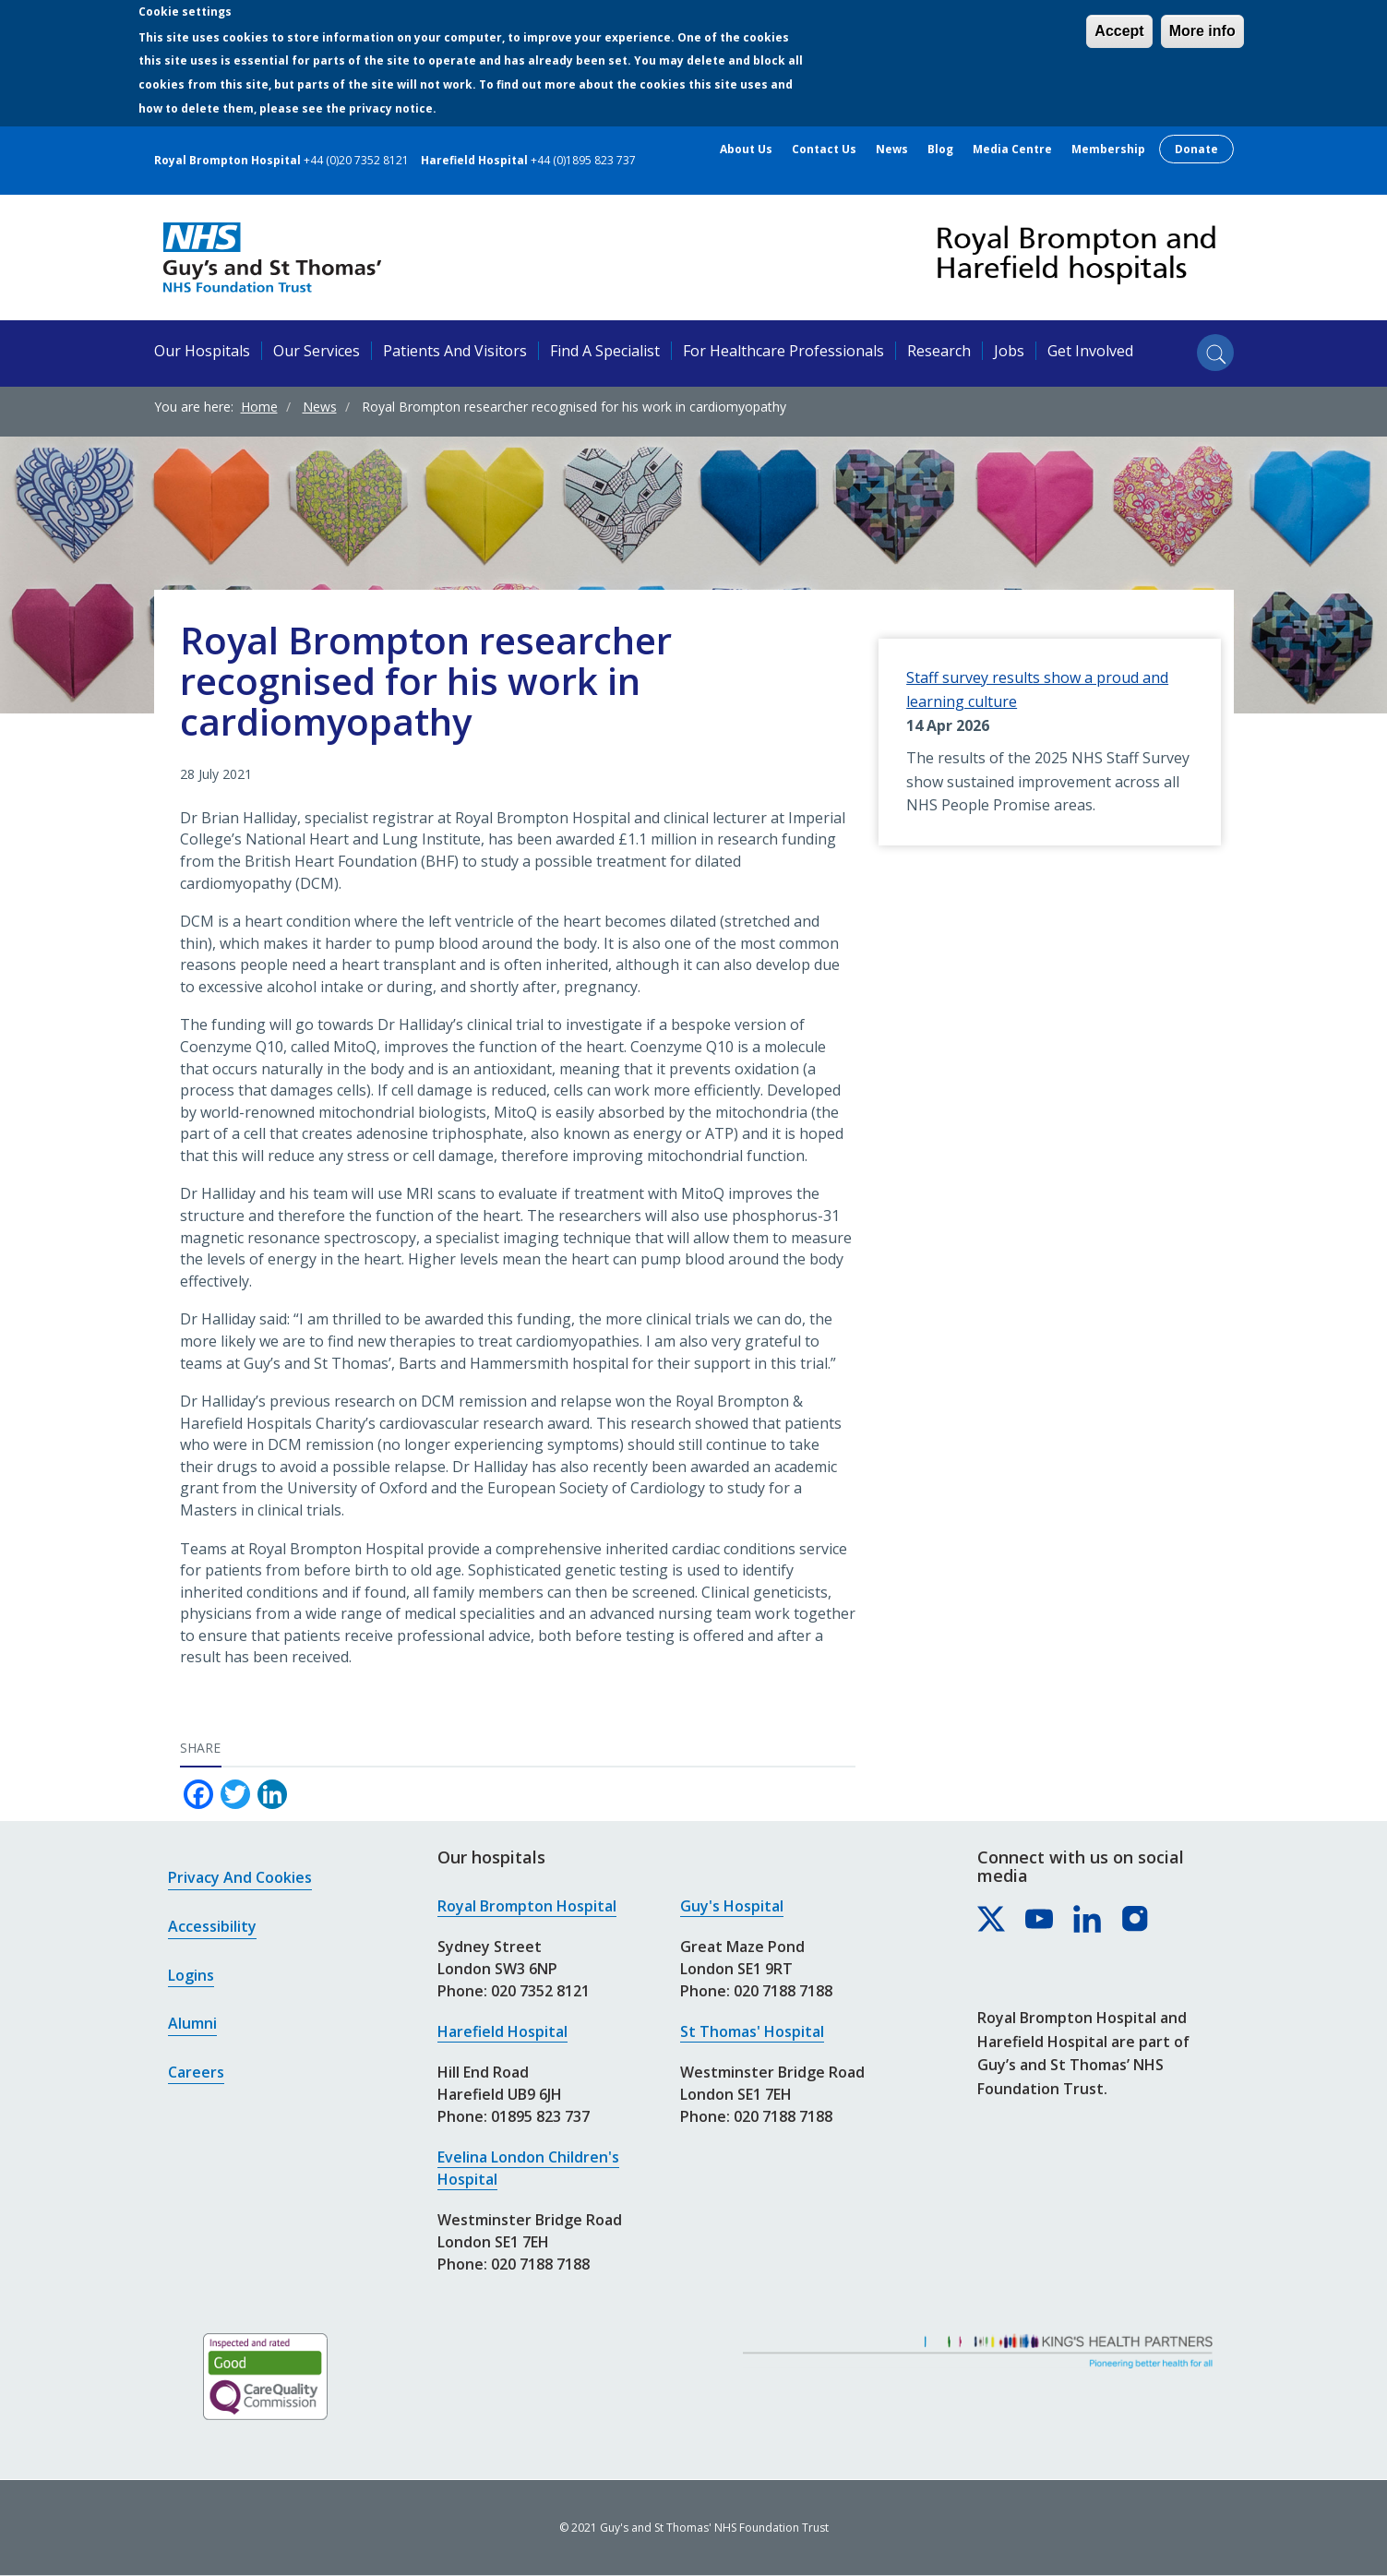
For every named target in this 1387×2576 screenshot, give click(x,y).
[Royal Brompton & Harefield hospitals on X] (992, 1919)
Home (259, 406)
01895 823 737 (540, 2116)
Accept (1118, 31)
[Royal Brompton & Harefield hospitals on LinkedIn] (1088, 1919)
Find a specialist (605, 350)
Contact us (824, 149)
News (892, 149)
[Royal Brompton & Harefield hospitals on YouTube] (1040, 1919)
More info (1202, 31)
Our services (316, 350)
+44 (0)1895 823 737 (583, 160)
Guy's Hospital (731, 1906)
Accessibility (212, 1926)
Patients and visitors (455, 350)
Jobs (1009, 350)
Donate (1196, 149)
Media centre (1012, 149)
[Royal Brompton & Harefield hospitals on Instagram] (1136, 1919)
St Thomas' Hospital (752, 2031)
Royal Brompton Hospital (526, 1906)
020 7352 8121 (540, 1991)
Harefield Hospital (502, 2031)
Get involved (1090, 350)
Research (939, 350)
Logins (191, 1975)
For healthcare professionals (783, 350)
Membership (1108, 149)
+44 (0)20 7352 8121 (356, 160)
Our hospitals (202, 350)
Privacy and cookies (240, 1877)
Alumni (192, 2023)
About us (746, 149)
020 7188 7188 (540, 2264)
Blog (940, 149)
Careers (196, 2072)
